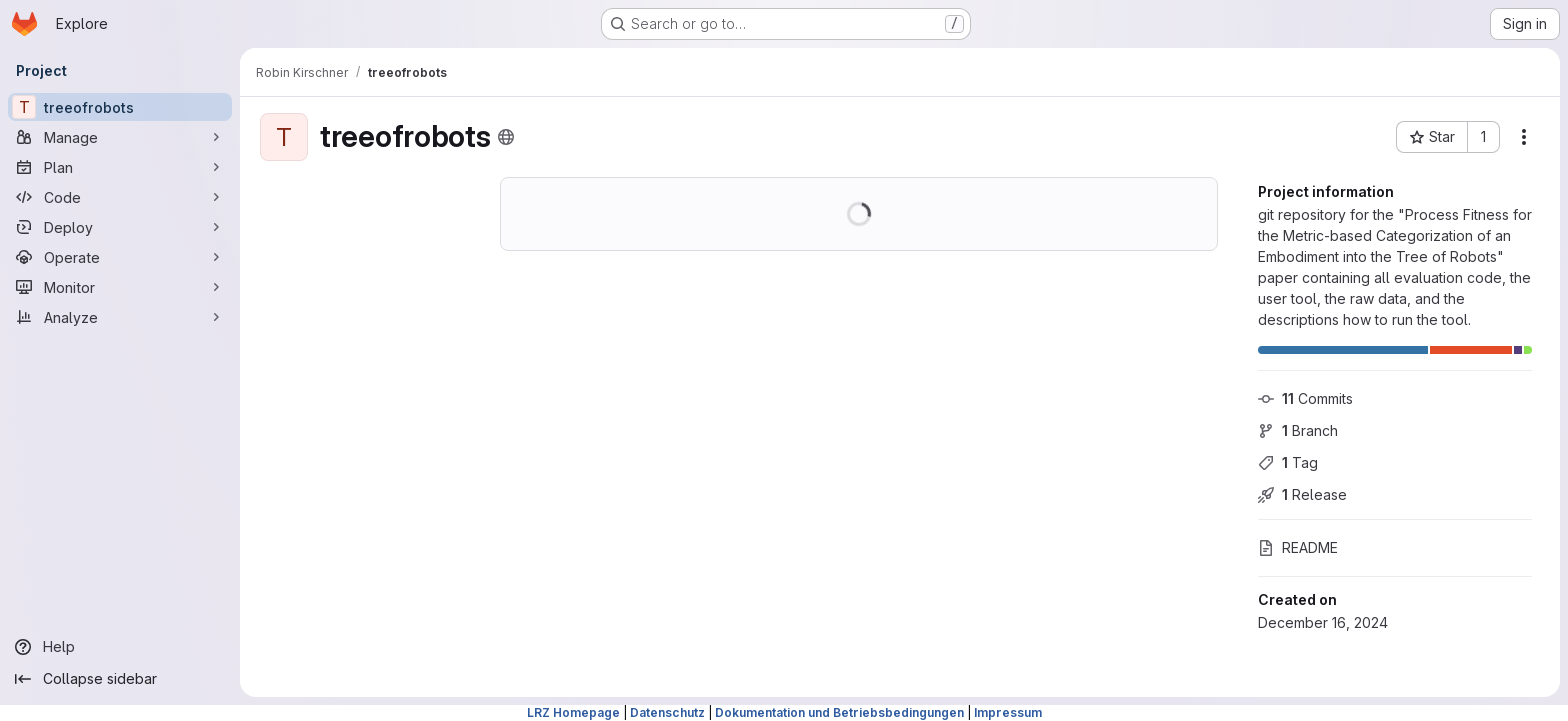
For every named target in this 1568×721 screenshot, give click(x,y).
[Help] (120, 647)
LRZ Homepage (573, 712)
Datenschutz (667, 712)
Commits (1305, 398)
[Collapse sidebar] (120, 679)
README (1298, 547)
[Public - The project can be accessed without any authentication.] (506, 137)
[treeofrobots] (120, 107)
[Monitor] (120, 287)
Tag (1288, 462)
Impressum (1008, 712)
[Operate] (120, 257)
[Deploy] (120, 227)
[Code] (120, 197)
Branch (1298, 430)
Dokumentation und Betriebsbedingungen (839, 712)
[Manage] (120, 137)
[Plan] (120, 167)
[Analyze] (120, 317)
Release (1302, 494)
